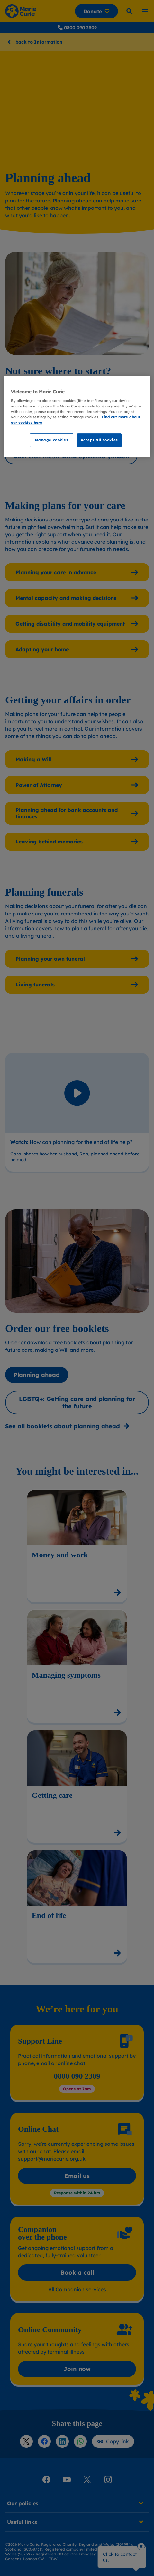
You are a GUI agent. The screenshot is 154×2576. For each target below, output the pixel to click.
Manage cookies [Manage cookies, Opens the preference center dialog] (51, 440)
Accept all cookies (99, 440)
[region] (77, 416)
